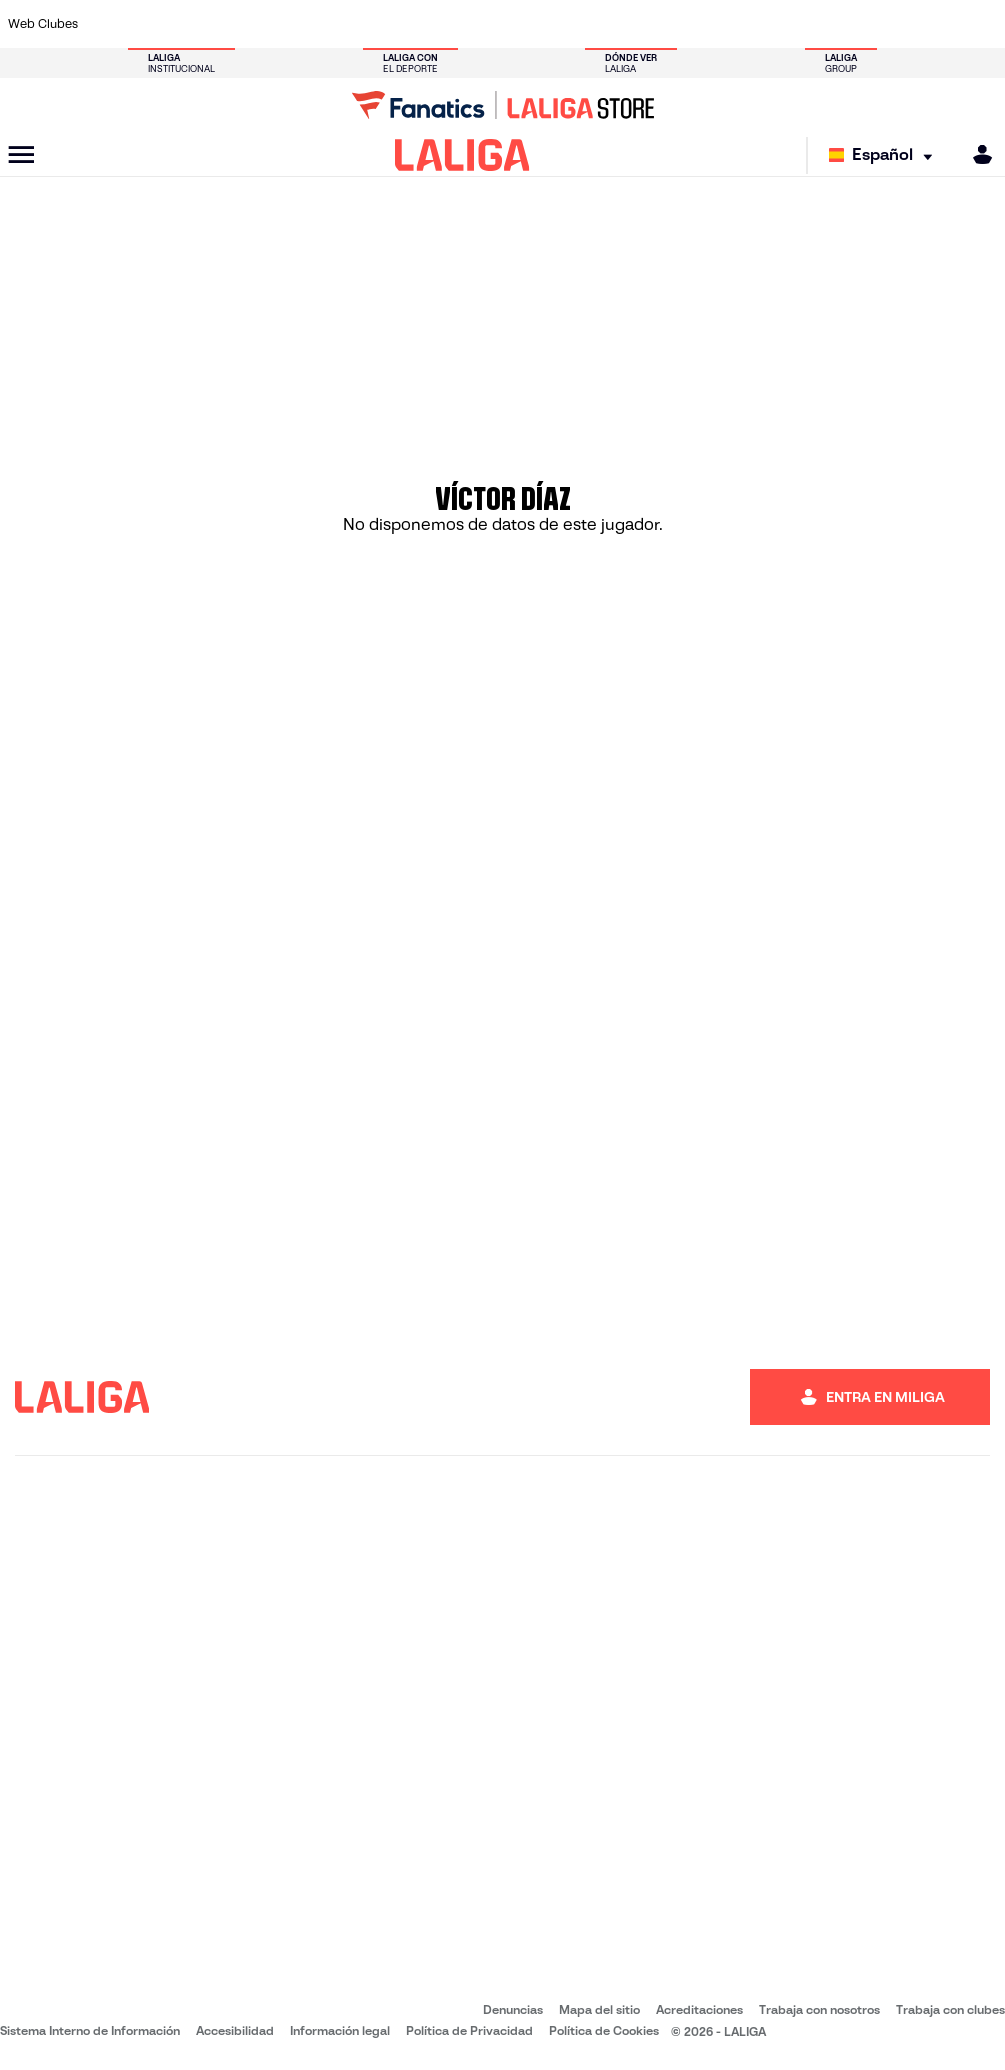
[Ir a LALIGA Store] (502, 105)
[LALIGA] (462, 155)
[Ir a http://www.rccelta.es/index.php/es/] (568, 24)
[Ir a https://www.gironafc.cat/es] (431, 24)
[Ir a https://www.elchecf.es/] (293, 24)
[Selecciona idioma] (885, 155)
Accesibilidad (235, 2030)
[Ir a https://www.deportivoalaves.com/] (247, 24)
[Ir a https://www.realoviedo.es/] (798, 24)
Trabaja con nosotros (819, 2009)
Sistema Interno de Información (90, 2030)
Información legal (340, 2030)
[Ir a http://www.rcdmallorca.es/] (660, 24)
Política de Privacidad (469, 2030)
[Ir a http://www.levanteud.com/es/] (476, 24)
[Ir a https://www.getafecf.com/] (385, 24)
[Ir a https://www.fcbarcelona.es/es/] (339, 24)
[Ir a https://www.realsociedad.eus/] (844, 24)
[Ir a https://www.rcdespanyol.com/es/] (614, 24)
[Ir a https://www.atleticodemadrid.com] (155, 24)
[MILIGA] (976, 154)
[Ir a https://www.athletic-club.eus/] (109, 24)
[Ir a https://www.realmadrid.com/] (752, 24)
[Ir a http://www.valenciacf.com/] (936, 24)
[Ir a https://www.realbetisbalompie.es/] (706, 24)
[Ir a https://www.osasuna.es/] (201, 24)
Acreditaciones (699, 2009)
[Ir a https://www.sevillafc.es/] (890, 24)
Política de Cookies (604, 2030)
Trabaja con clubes (950, 2009)
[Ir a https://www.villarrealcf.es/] (982, 24)
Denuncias (513, 2009)
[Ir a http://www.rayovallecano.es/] (522, 24)
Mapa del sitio (599, 2009)
